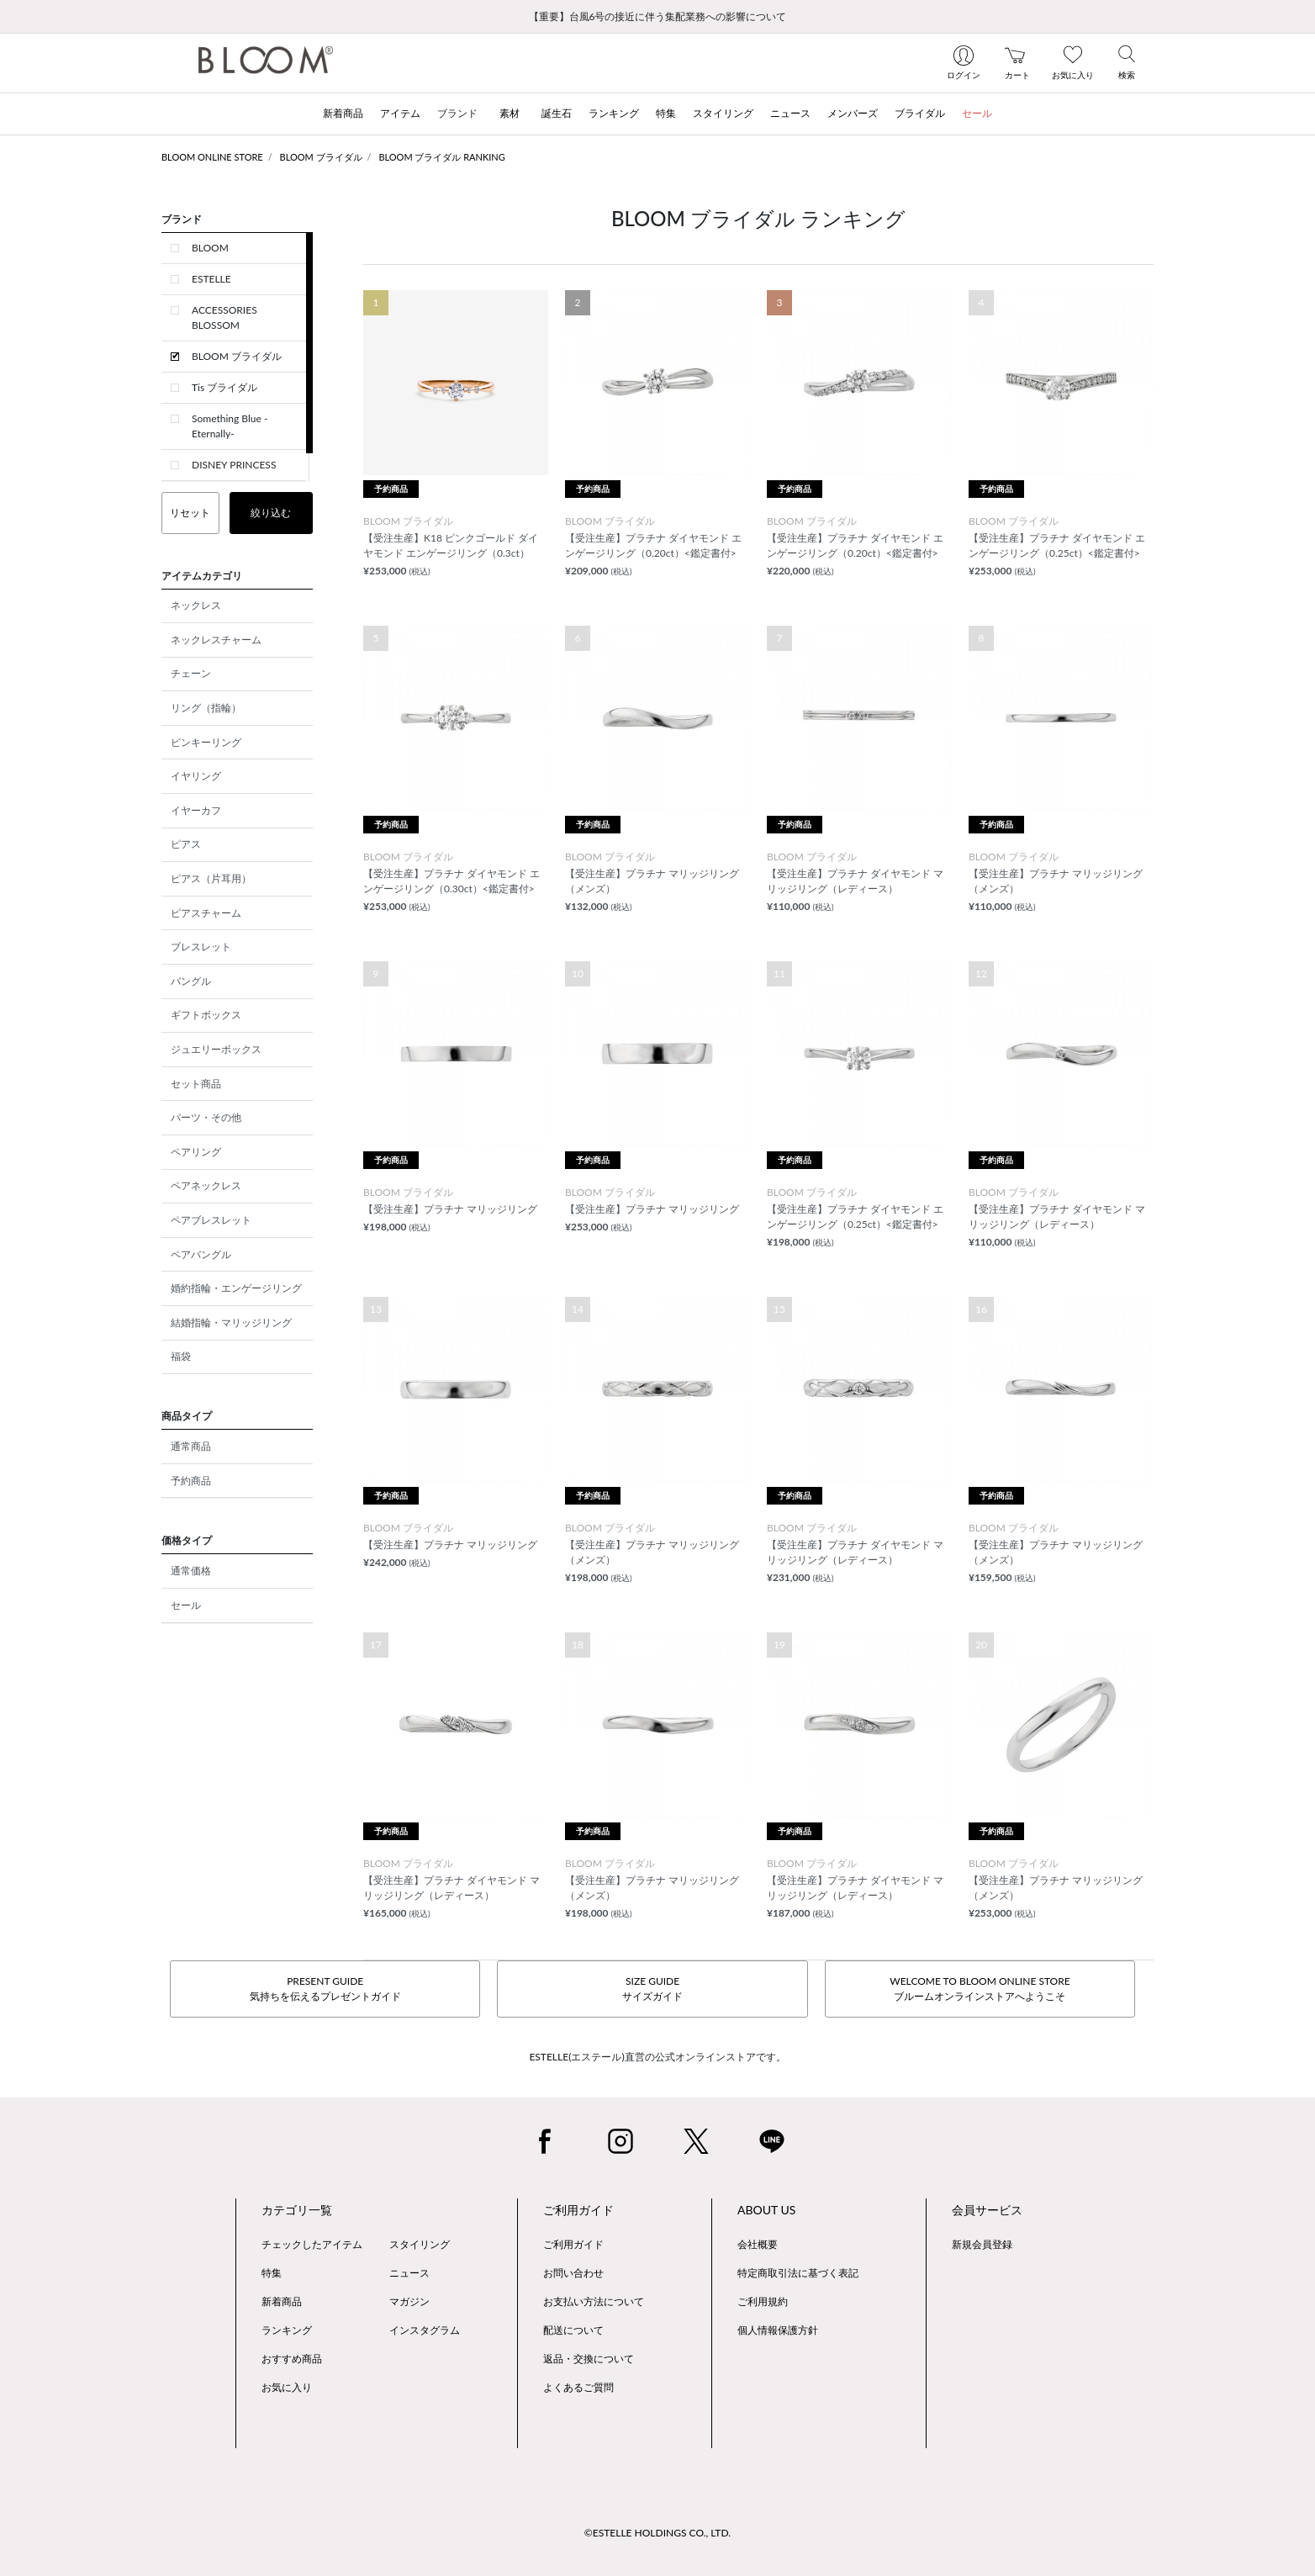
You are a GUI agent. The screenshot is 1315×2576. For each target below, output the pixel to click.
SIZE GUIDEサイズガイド (652, 1988)
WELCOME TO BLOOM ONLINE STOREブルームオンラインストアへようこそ (979, 1988)
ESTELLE (211, 278)
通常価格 (191, 1570)
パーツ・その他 (206, 1117)
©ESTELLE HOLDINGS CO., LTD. (657, 2532)
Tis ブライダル (224, 387)
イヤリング (196, 776)
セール (186, 1605)
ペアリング (196, 1151)
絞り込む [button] (271, 512)
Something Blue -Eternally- (229, 426)
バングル (191, 981)
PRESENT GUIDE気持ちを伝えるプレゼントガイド (325, 1988)
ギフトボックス (206, 1014)
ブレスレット (201, 946)
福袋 (181, 1356)
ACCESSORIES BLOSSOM (224, 317)
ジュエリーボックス (216, 1049)
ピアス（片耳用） (211, 878)
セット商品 (196, 1083)
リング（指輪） (206, 707)
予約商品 (191, 1480)
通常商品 (191, 1446)
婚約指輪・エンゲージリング (236, 1288)
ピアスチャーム (206, 913)
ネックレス (196, 605)
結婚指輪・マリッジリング (231, 1322)
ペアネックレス (206, 1185)
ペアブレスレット (211, 1220)
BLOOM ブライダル (321, 156)
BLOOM (210, 247)
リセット (190, 512)
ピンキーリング (206, 742)
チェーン (191, 673)
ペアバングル (201, 1254)
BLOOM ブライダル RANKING (441, 156)
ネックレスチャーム (216, 639)
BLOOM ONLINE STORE (212, 156)
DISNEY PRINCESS (234, 464)
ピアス (186, 844)
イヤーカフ (196, 810)
